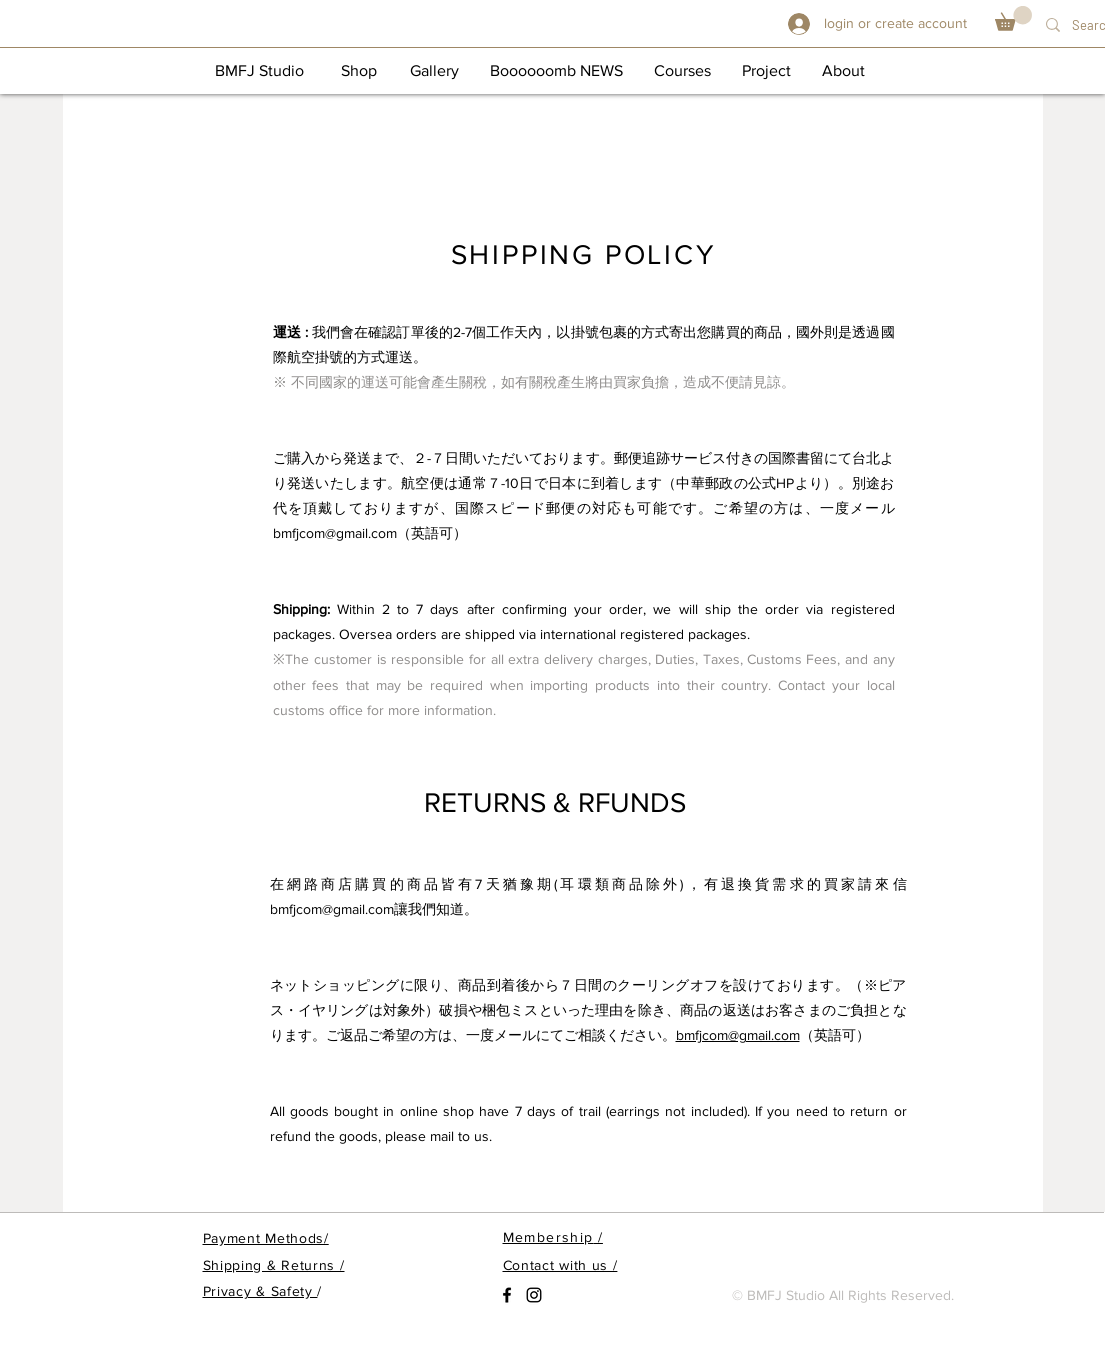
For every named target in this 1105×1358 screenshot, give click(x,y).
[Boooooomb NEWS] (557, 71)
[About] (844, 71)
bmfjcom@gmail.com (335, 533)
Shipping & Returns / (274, 1265)
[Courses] (683, 71)
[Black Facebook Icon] (507, 1295)
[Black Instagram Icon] (534, 1295)
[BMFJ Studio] (259, 71)
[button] (1013, 18)
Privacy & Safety (260, 1291)
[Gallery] (435, 71)
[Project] (767, 71)
